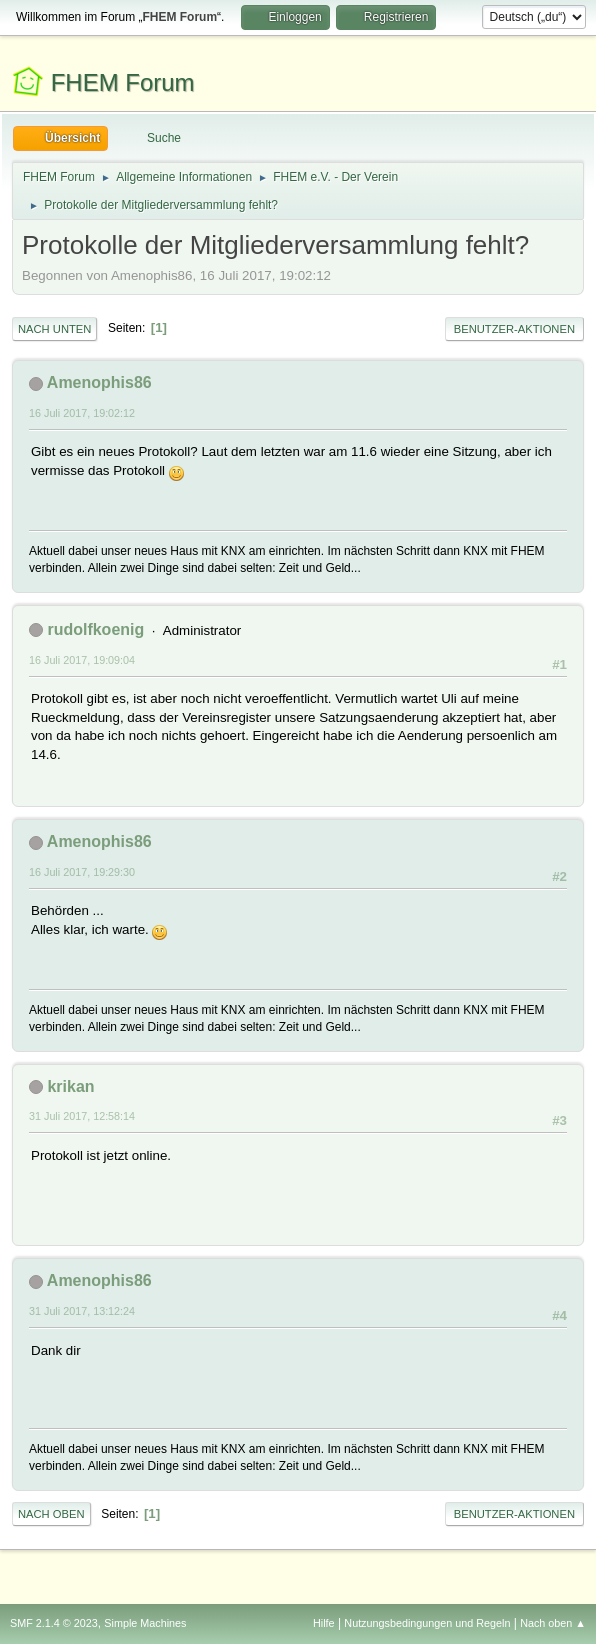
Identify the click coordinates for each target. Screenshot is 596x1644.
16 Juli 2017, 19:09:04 (82, 660)
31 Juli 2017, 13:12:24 (82, 1311)
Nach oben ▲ (553, 1623)
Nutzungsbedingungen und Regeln (427, 1623)
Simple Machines (145, 1623)
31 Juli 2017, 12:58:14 (82, 1116)
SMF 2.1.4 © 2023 (54, 1623)
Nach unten (54, 329)
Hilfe (324, 1623)
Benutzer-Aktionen (514, 329)
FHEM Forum (123, 82)
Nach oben (51, 1514)
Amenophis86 (99, 382)
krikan (70, 1086)
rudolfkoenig (95, 629)
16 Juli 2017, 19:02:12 (82, 413)
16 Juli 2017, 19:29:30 (82, 872)
